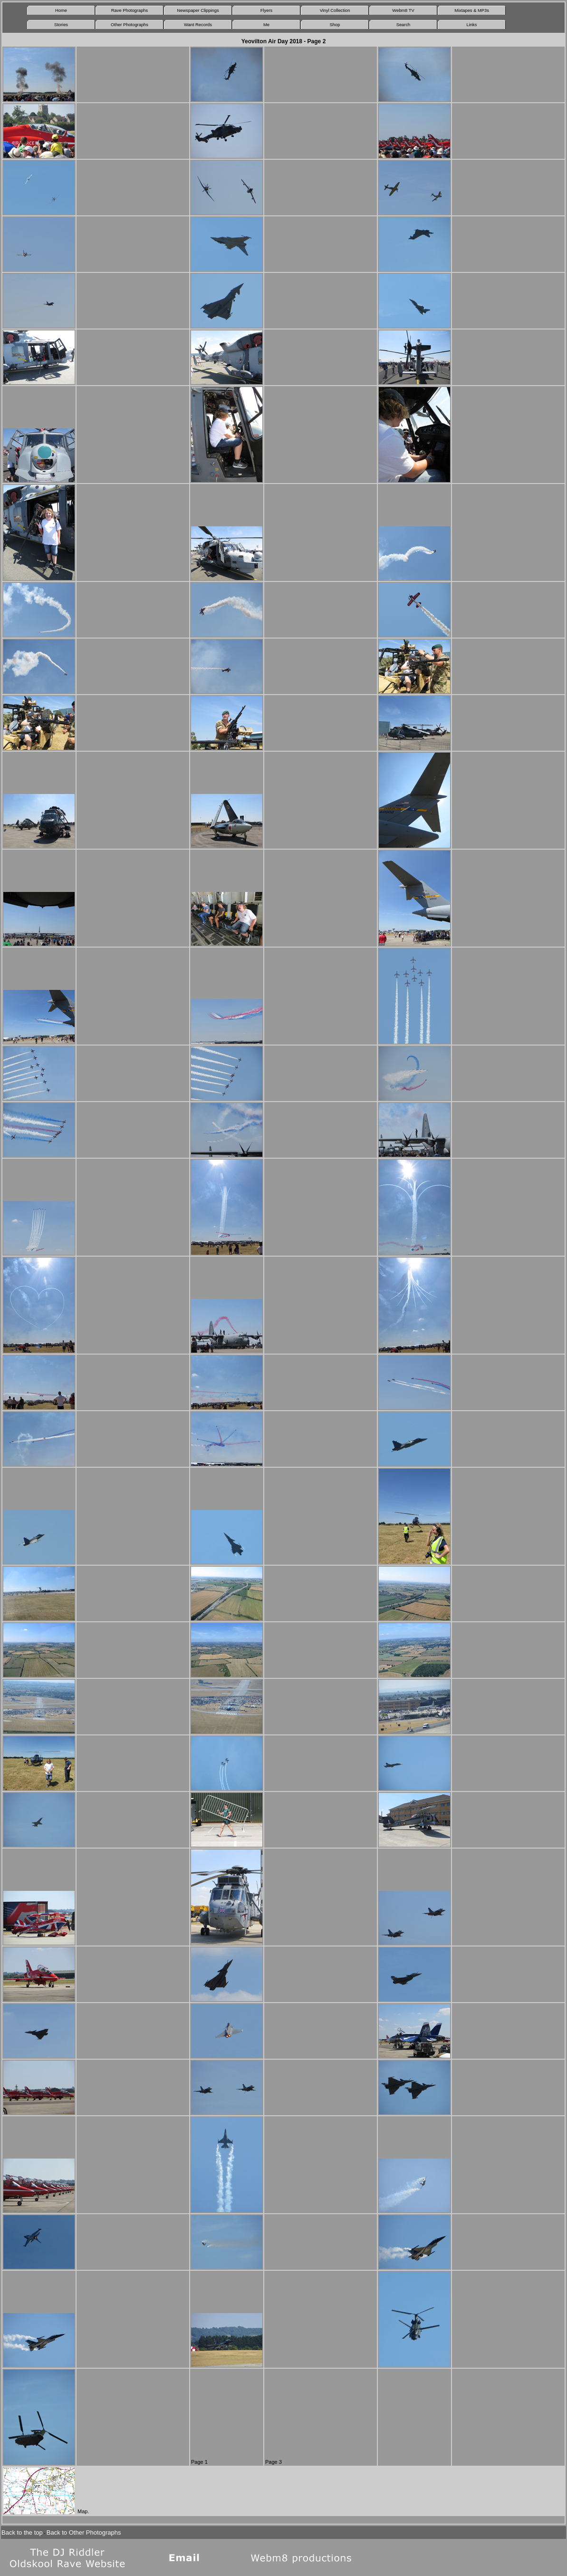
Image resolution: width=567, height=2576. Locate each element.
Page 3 (273, 2462)
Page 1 (199, 2462)
